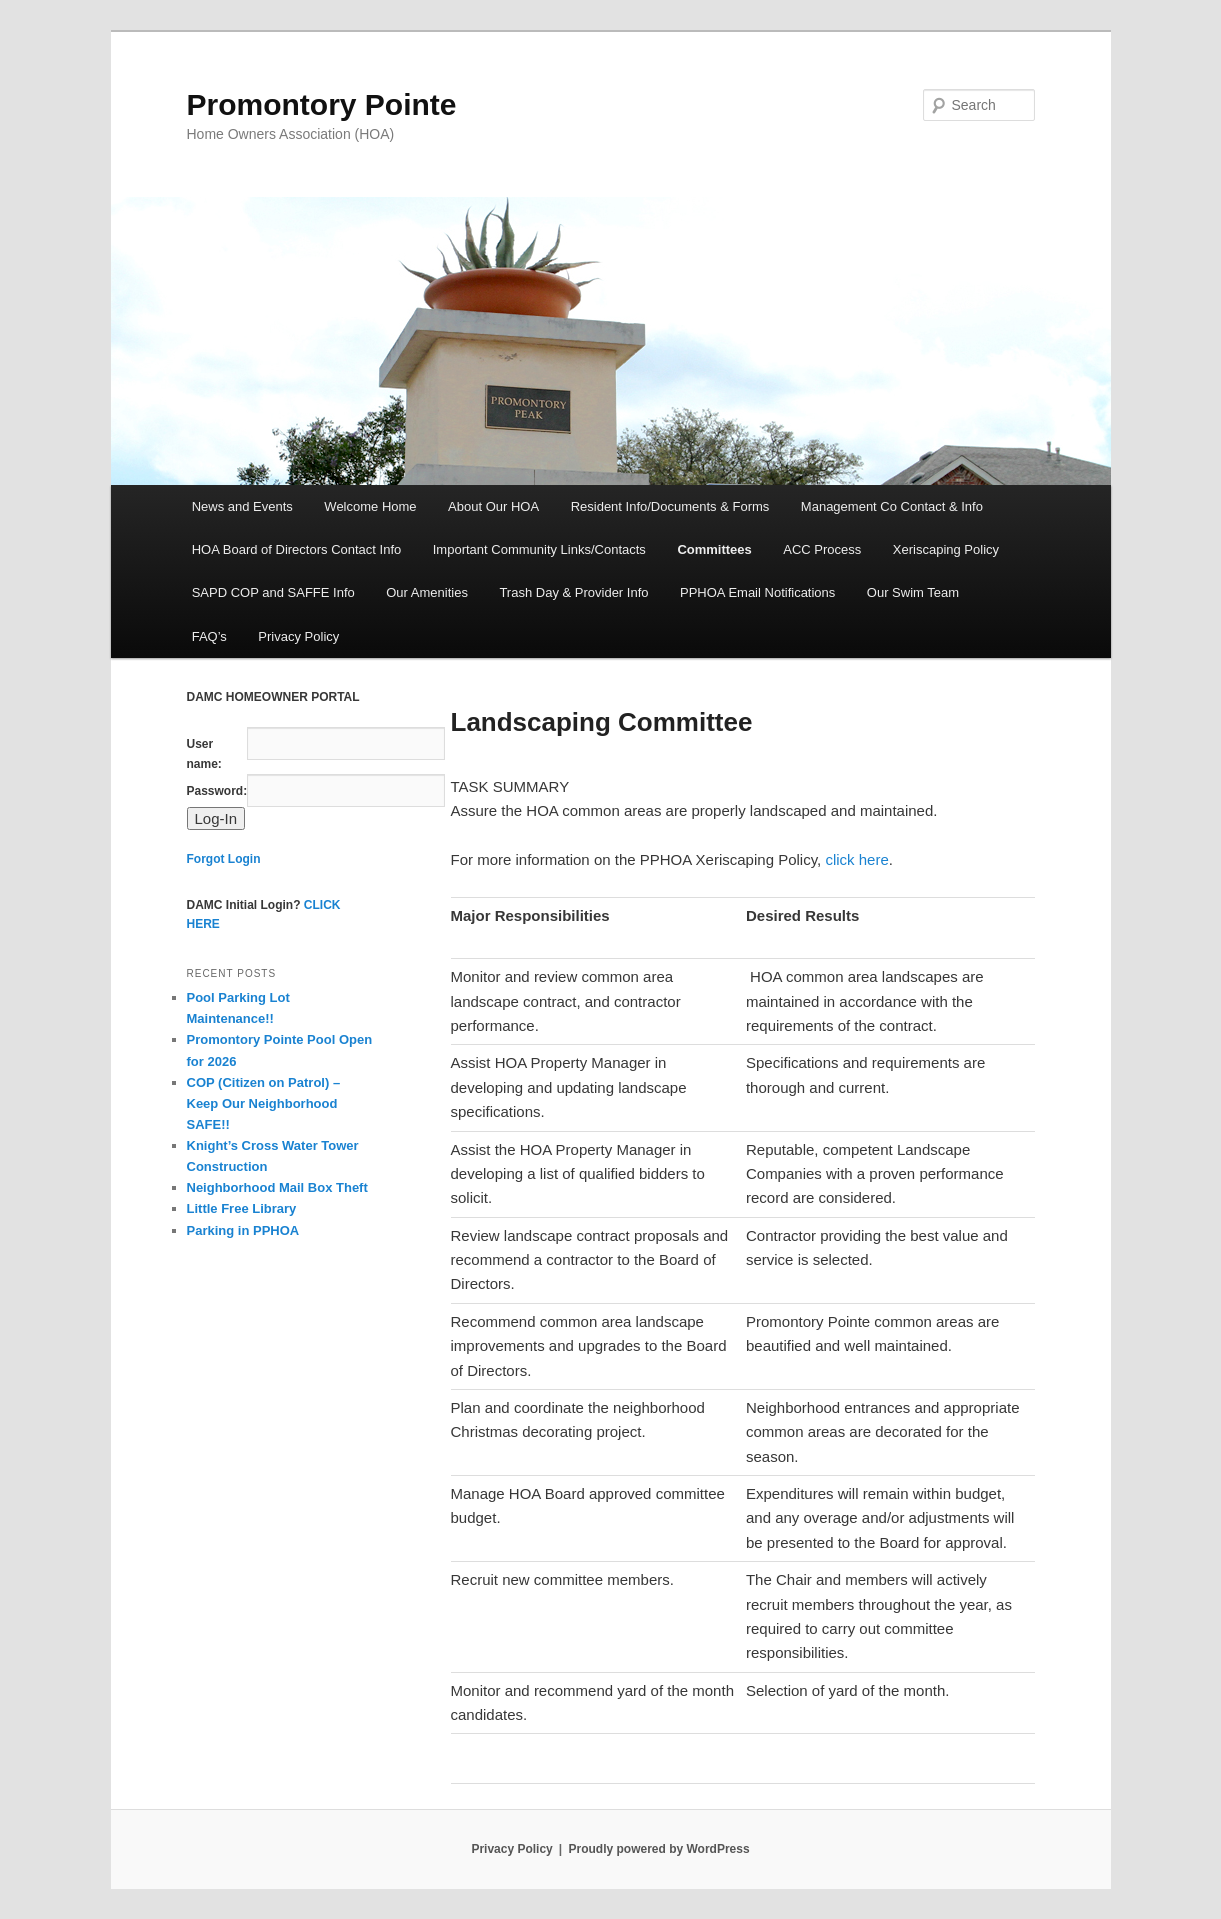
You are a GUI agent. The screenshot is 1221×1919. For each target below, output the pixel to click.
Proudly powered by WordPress (658, 1849)
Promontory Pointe (322, 104)
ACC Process (822, 549)
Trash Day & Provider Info (573, 592)
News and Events (242, 506)
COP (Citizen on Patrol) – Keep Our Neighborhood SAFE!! (264, 1103)
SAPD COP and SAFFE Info (273, 592)
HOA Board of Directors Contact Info (297, 549)
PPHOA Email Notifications (757, 592)
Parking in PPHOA (243, 1230)
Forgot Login (224, 859)
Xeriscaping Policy (946, 549)
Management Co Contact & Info (892, 506)
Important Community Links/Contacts (539, 549)
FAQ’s (209, 636)
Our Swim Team (913, 592)
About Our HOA (493, 506)
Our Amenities (427, 592)
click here (856, 859)
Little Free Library (242, 1208)
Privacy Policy (298, 636)
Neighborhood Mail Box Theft (277, 1187)
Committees (714, 549)
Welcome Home (370, 506)
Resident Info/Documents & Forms (670, 506)
